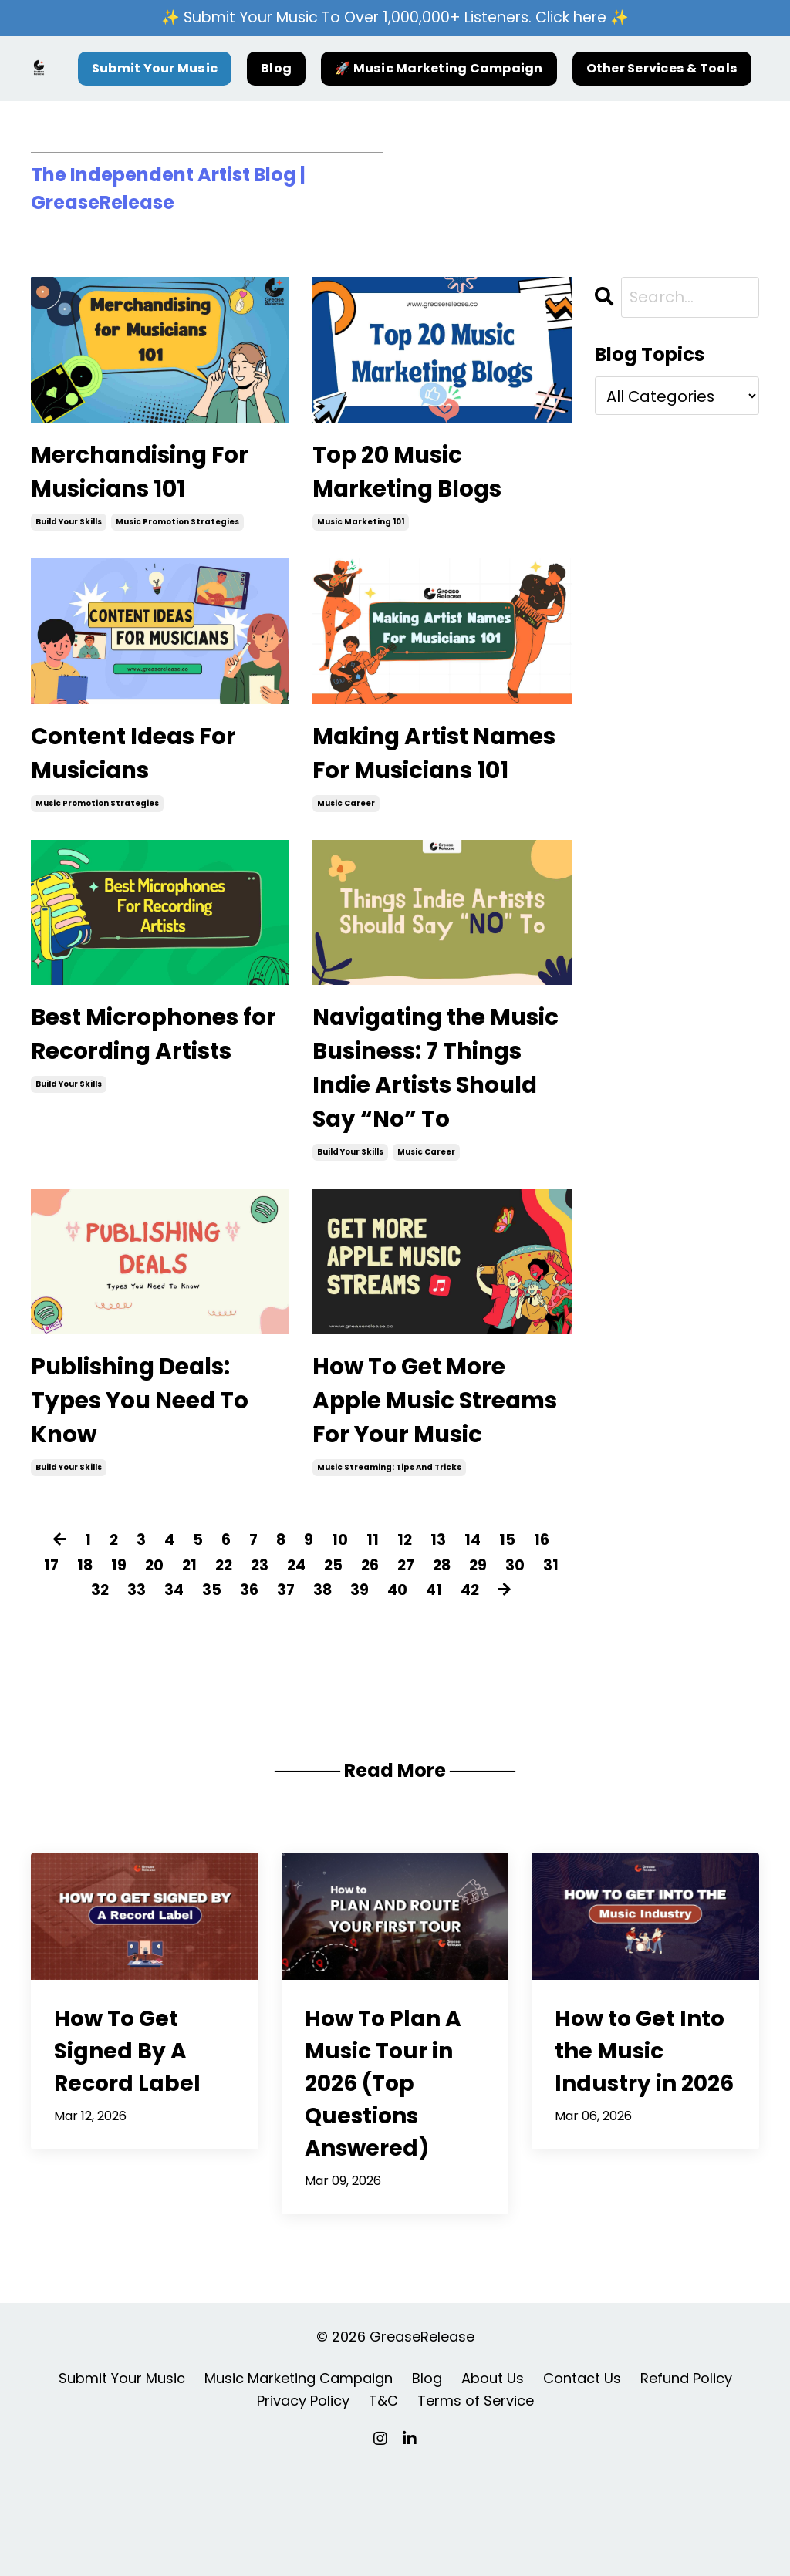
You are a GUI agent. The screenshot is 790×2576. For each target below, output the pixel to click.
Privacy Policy (303, 2507)
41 (452, 1697)
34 (188, 1697)
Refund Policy (686, 2484)
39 (376, 1697)
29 (500, 1672)
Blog (276, 69)
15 (509, 1647)
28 (463, 1672)
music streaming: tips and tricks (389, 1575)
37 (301, 1697)
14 (474, 1647)
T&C (383, 2507)
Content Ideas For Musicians (143, 761)
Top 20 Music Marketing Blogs (416, 475)
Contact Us (582, 2484)
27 (426, 1672)
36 (264, 1697)
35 (226, 1697)
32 (113, 1697)
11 (373, 1647)
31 (78, 1697)
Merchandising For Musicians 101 (150, 475)
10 (341, 1647)
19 (130, 1672)
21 (202, 1672)
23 (274, 1672)
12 (406, 1647)
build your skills (68, 528)
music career (346, 852)
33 (150, 1697)
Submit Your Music (155, 69)
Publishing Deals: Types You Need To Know (149, 1466)
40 (414, 1697)
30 (538, 1672)
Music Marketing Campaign (298, 2484)
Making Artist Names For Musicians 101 (398, 780)
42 (489, 1697)
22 (237, 1672)
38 (339, 1697)
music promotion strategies (177, 528)
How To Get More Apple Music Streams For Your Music (422, 1485)
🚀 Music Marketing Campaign (439, 69)
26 (388, 1672)
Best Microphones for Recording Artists (144, 1104)
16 (544, 1647)
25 (350, 1672)
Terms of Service (475, 2507)
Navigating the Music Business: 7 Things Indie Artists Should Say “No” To (434, 1123)
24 (312, 1672)
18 (96, 1672)
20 (166, 1672)
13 (439, 1647)
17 (61, 1672)
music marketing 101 (360, 528)
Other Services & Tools (662, 69)
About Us (492, 2484)
